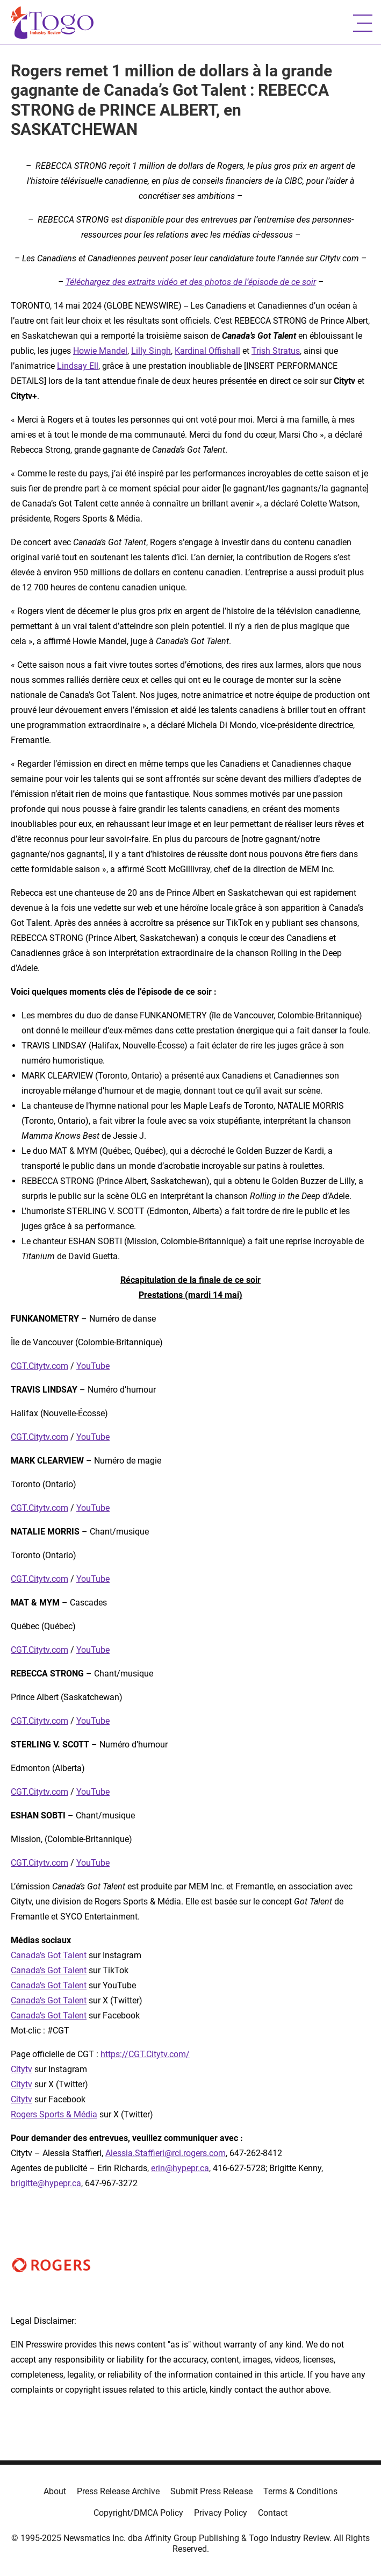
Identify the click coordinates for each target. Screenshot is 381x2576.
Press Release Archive (118, 2491)
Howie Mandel (100, 351)
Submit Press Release (211, 2491)
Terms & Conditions (300, 2491)
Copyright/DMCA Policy (138, 2513)
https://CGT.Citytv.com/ (145, 2054)
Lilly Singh (151, 351)
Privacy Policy (220, 2513)
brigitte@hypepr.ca (46, 2183)
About (55, 2491)
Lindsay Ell (77, 366)
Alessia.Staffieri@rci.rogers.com (165, 2153)
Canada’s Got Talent (49, 1955)
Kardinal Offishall (207, 351)
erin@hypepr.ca (180, 2168)
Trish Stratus (275, 351)
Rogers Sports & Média (54, 2114)
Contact (272, 2513)
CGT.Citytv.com (39, 1366)
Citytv (21, 2069)
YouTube (93, 1366)
